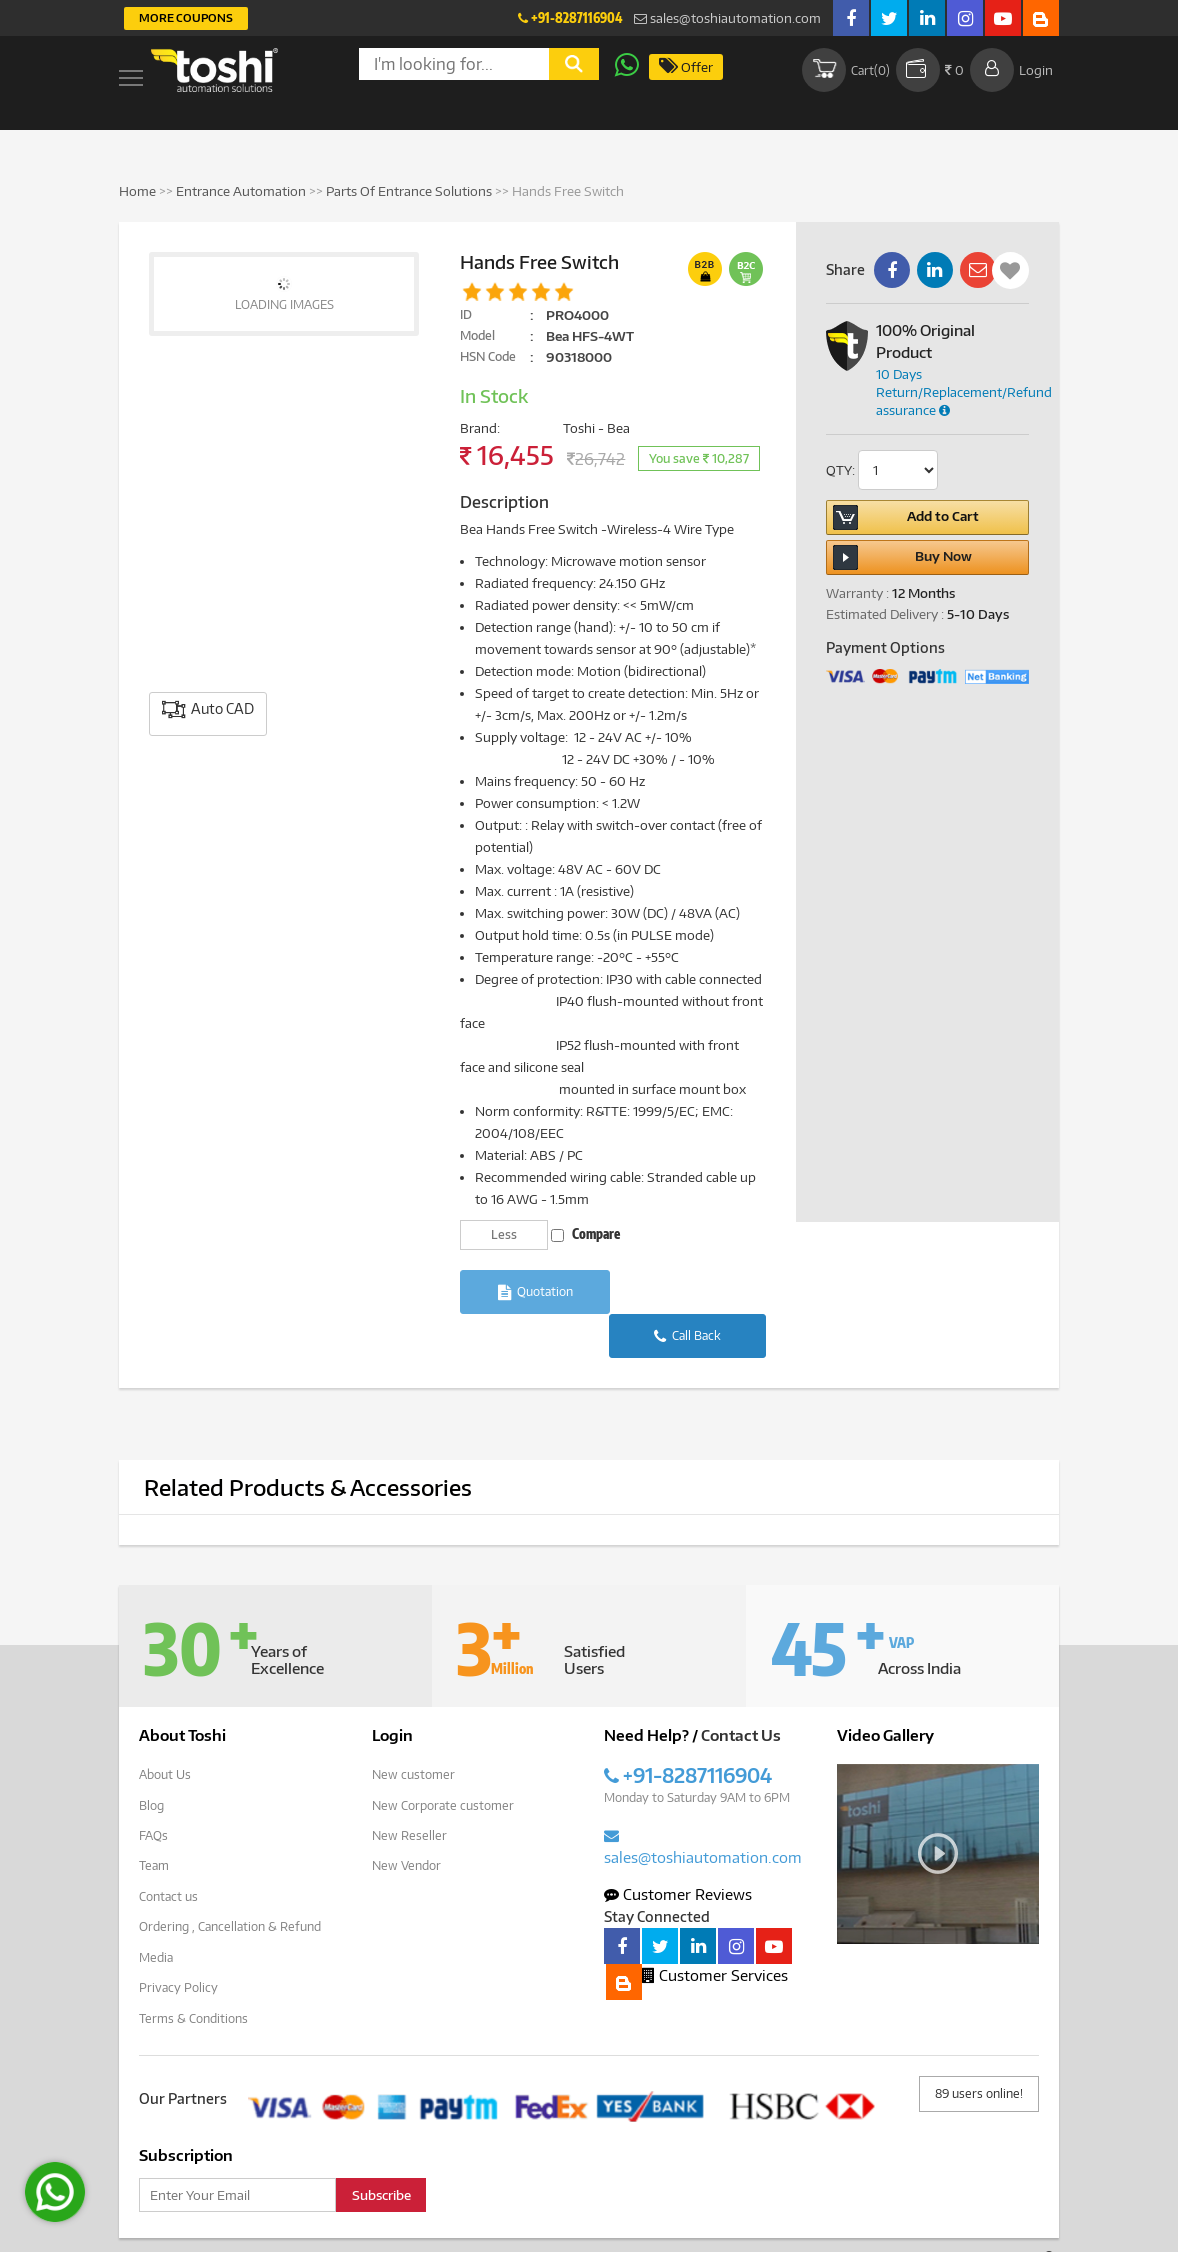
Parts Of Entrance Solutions (409, 191)
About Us (165, 1729)
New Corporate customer (443, 1759)
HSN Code (488, 356)
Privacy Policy (178, 1939)
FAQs (153, 1789)
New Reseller (409, 1789)
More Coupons (186, 17)
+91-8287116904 (570, 18)
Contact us (168, 1849)
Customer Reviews (678, 1849)
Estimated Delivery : (885, 614)
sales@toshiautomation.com (727, 18)
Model (477, 335)
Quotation (535, 1292)
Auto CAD (208, 709)
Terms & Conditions (193, 1969)
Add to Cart (906, 517)
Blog (151, 1759)
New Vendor (406, 1819)
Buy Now (902, 557)
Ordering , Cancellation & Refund (230, 1879)
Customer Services (715, 1930)
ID (466, 314)
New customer (413, 1729)
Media (156, 1909)
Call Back (690, 1292)
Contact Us (741, 1691)
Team (154, 1819)
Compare (585, 1234)
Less (504, 1234)
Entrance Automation (241, 191)
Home (137, 191)
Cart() (844, 70)
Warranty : (857, 593)
